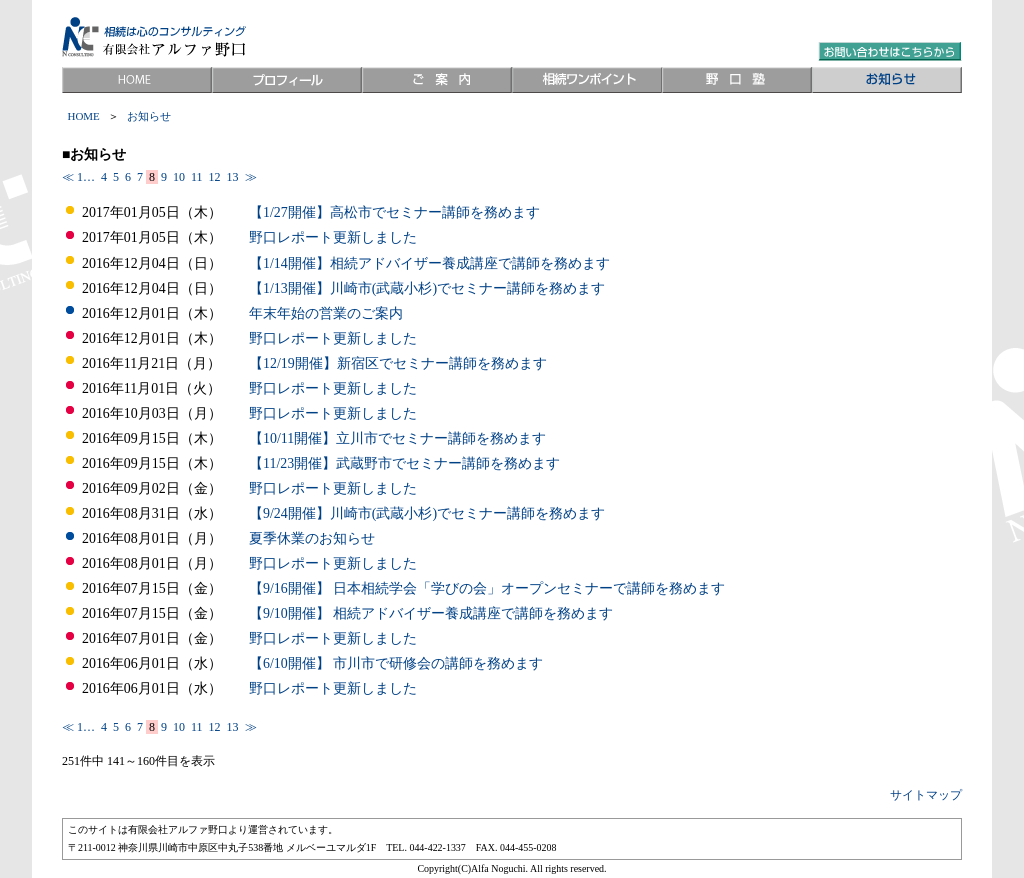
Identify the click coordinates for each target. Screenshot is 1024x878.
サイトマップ (926, 795)
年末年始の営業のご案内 (326, 313)
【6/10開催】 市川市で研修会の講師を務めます (396, 663)
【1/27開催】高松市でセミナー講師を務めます (394, 212)
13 (233, 177)
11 (197, 177)
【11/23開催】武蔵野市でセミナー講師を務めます (404, 463)
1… (87, 177)
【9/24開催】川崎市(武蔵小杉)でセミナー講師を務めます (427, 513)
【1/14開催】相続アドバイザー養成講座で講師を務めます (429, 263)
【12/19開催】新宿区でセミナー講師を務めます (398, 363)
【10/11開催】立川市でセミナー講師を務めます (397, 438)
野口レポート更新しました (333, 237)
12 (215, 177)
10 (179, 177)
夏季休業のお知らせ (312, 538)
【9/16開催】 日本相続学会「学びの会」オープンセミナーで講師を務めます (487, 588)
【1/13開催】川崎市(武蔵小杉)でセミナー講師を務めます (427, 288)
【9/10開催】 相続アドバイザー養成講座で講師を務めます (431, 613)
